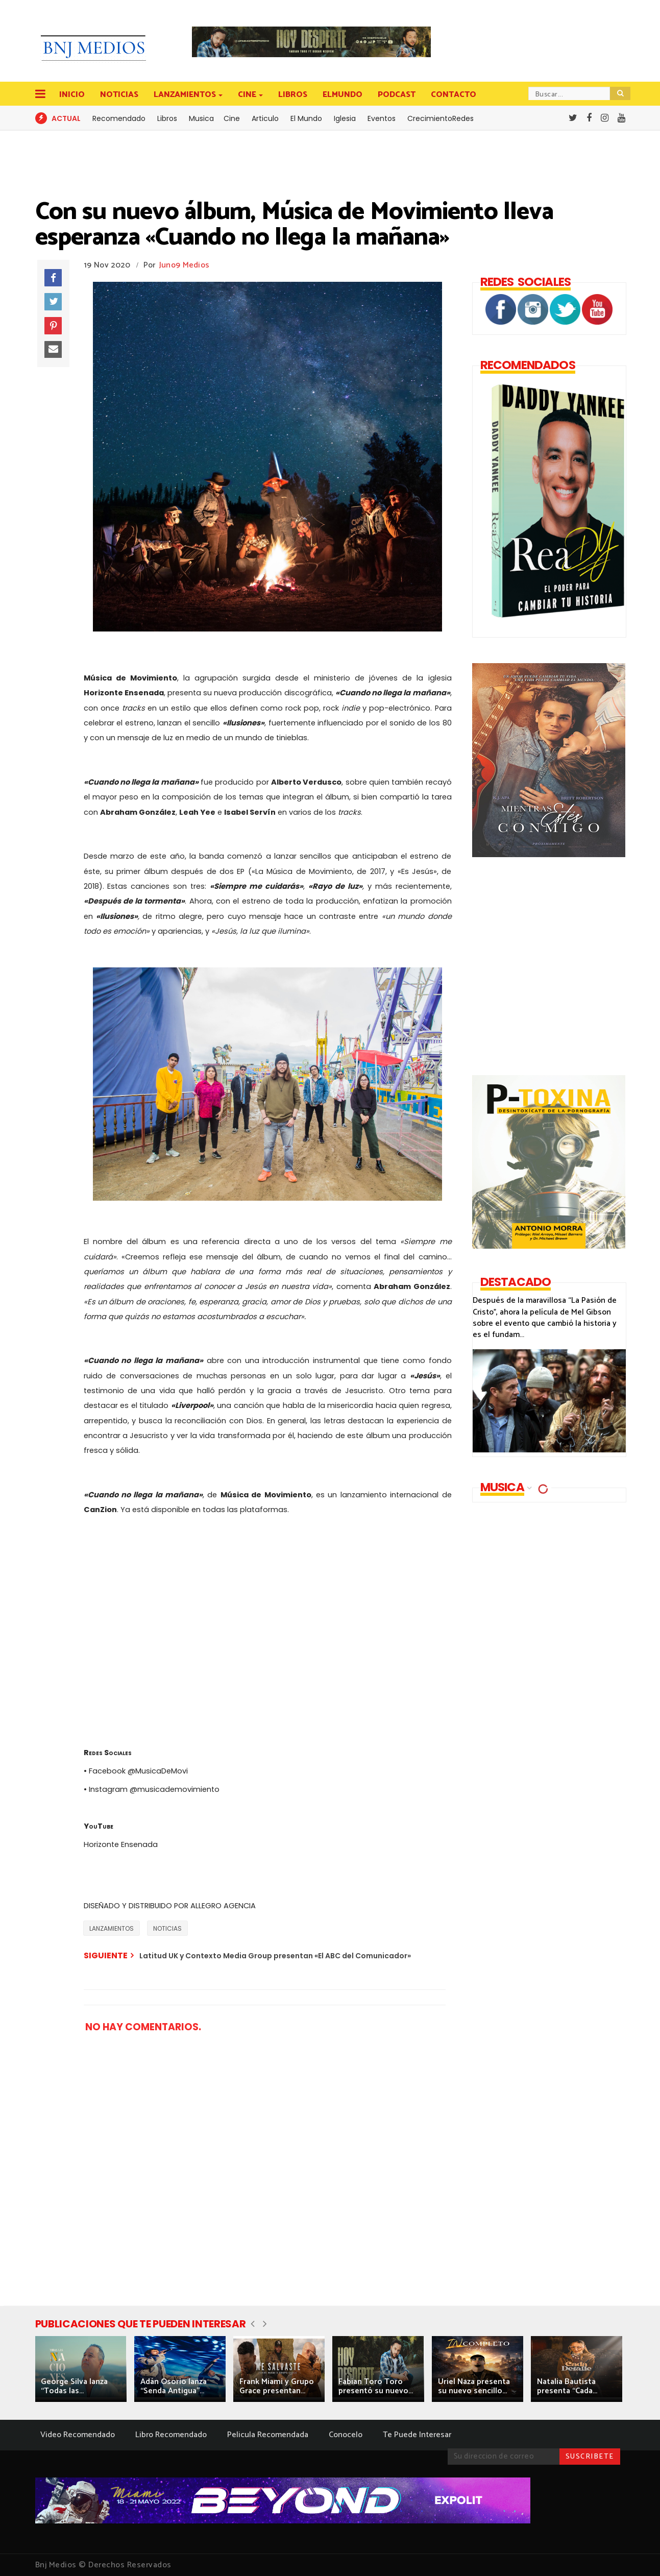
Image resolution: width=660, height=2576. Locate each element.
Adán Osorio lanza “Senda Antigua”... (173, 2386)
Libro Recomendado (171, 2435)
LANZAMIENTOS (185, 95)
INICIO (72, 95)
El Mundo (306, 118)
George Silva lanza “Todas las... (74, 2386)
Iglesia (345, 118)
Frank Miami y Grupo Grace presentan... (276, 2386)
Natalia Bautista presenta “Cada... (567, 2386)
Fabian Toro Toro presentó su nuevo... (375, 2386)
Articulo (265, 118)
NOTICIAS (119, 95)
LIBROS (292, 95)
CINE (248, 95)
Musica (201, 118)
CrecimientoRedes (440, 118)
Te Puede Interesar (417, 2435)
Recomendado (118, 118)
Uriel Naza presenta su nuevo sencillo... (474, 2386)
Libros (167, 118)
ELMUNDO (342, 95)
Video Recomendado (77, 2435)
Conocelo (345, 2435)
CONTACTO (453, 95)
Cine (232, 118)
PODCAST (396, 95)
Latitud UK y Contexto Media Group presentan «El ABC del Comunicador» (275, 1956)
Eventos (382, 118)
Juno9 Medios (184, 265)
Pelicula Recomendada (267, 2435)
